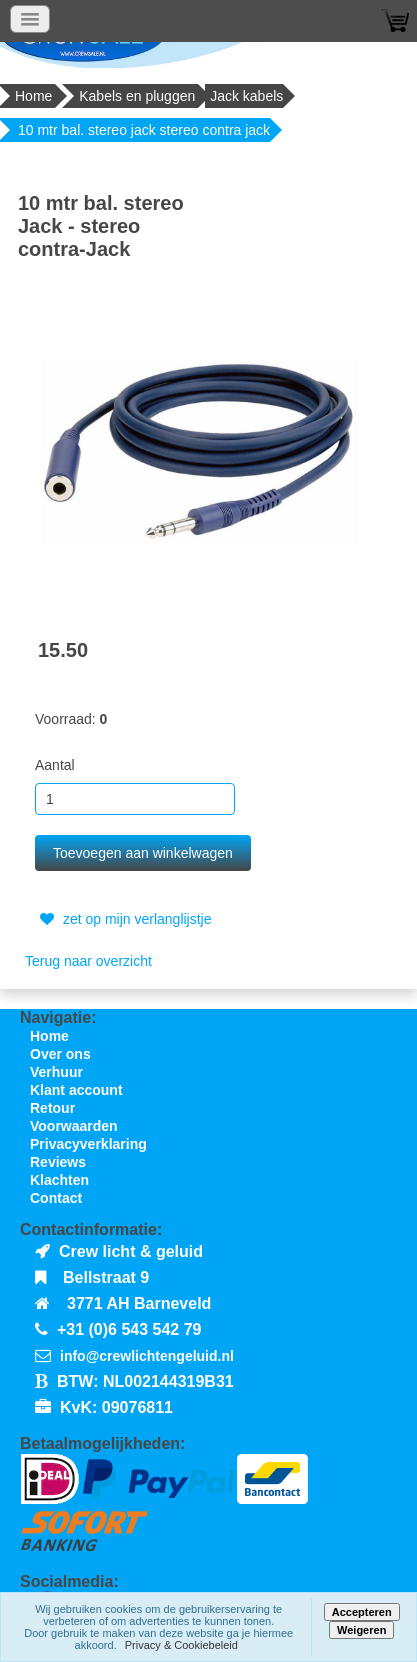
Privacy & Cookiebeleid (181, 1645)
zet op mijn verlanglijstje (123, 919)
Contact (56, 1198)
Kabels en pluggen (137, 96)
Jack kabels (246, 96)
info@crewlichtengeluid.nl (147, 1356)
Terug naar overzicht (88, 961)
